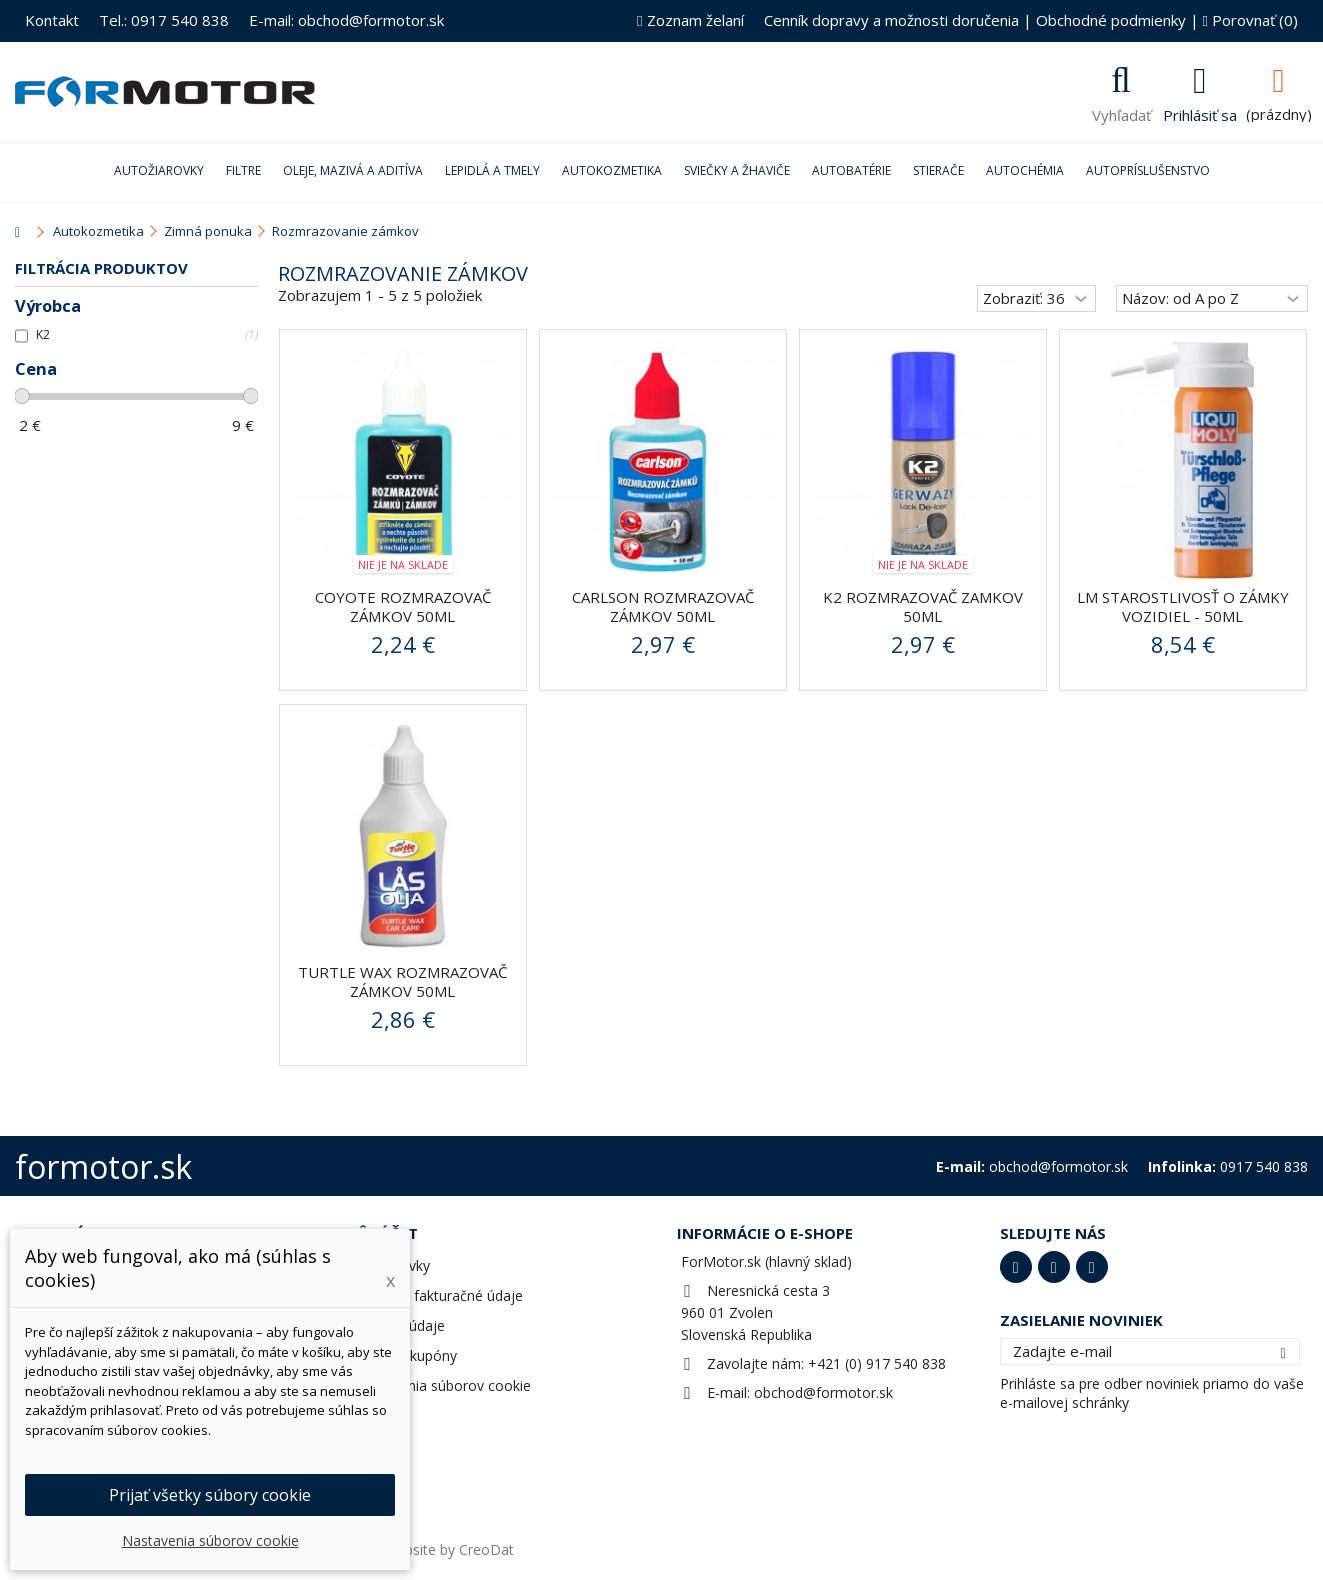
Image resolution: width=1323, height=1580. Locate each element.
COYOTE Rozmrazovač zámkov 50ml (403, 606)
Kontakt (52, 20)
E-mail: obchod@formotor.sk (346, 20)
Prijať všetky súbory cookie (210, 1495)
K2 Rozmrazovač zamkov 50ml (923, 606)
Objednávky (392, 1265)
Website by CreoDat (449, 1549)
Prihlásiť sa (1200, 113)
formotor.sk (103, 1166)
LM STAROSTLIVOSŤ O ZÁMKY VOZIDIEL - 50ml (1183, 606)
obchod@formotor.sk (823, 1392)
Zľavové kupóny (405, 1355)
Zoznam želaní (690, 20)
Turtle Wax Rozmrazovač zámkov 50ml (402, 981)
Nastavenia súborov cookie (442, 1385)
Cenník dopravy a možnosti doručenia (891, 20)
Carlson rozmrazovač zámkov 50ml (663, 606)
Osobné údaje (399, 1325)
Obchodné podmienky (1111, 20)
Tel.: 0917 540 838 (164, 20)
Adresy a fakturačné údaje (438, 1295)
